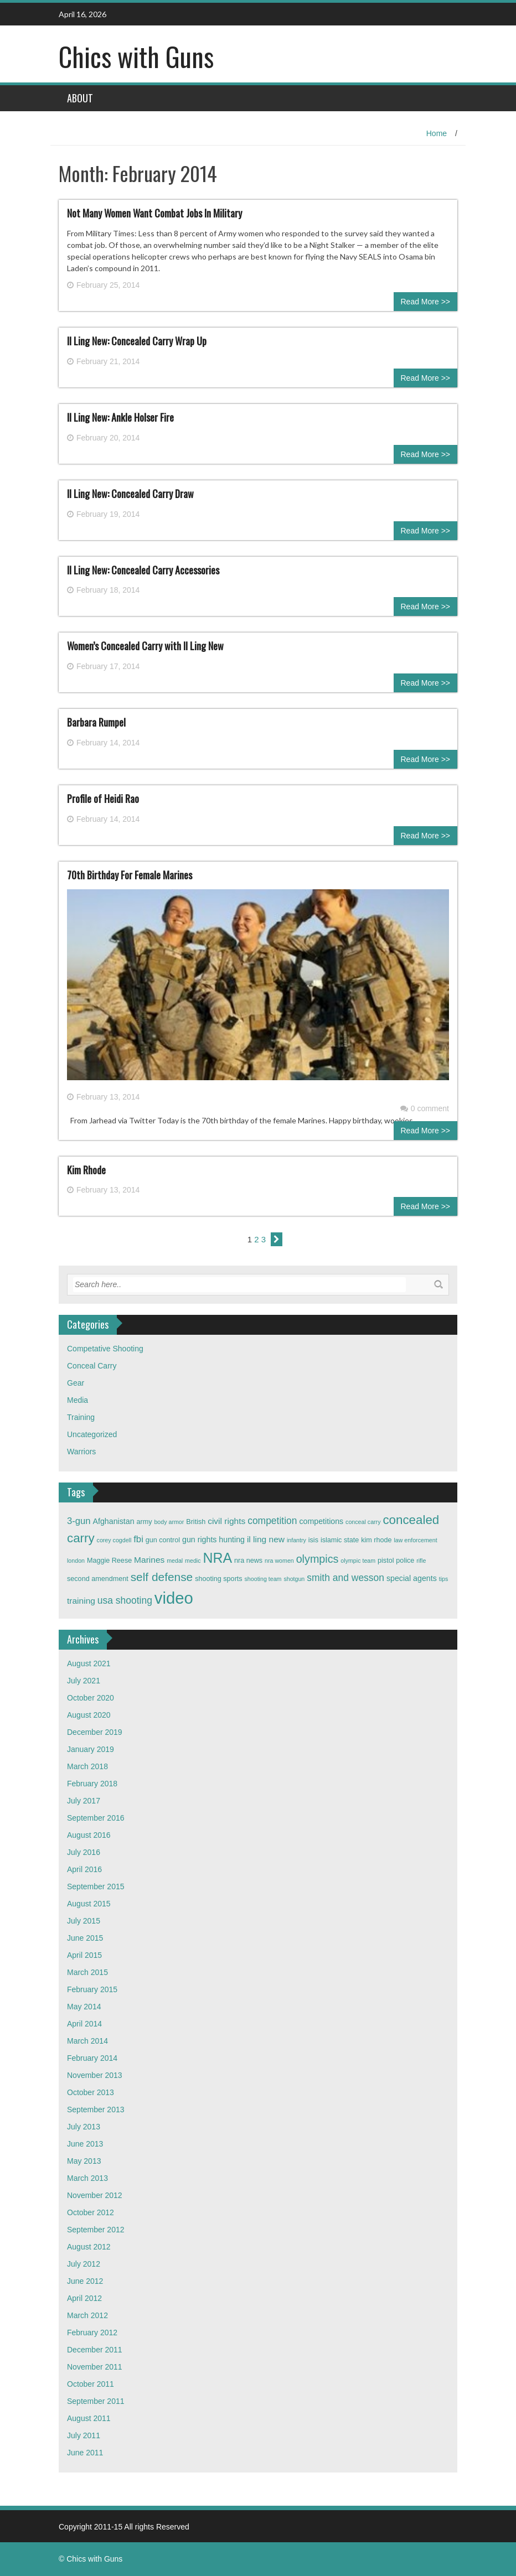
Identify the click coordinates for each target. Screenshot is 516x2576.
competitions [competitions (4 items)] (321, 1521)
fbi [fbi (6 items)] (138, 1539)
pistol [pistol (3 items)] (386, 1560)
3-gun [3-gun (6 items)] (79, 1521)
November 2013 (94, 2075)
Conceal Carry (91, 1365)
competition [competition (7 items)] (272, 1520)
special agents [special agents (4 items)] (411, 1578)
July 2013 (83, 2126)
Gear (75, 1382)
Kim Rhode (86, 1170)
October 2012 (90, 2212)
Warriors (81, 1451)
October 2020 (90, 1697)
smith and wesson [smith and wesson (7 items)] (345, 1577)
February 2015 (92, 1989)
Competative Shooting (105, 1348)
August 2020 (89, 1715)
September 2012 (96, 2229)
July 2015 (83, 1920)
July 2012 (83, 2263)
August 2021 (89, 1663)
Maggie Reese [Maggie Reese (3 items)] (109, 1560)
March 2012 (87, 2315)
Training (81, 1417)
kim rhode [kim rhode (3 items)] (376, 1540)
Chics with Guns (136, 56)
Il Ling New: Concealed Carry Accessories (143, 570)
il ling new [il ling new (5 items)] (266, 1539)
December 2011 (94, 2349)
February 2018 (92, 1783)
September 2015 (96, 1886)
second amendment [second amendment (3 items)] (97, 1579)
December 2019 (94, 1732)
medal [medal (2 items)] (175, 1560)
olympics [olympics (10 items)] (317, 1559)
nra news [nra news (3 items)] (248, 1560)
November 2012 (94, 2195)
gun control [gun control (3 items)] (163, 1540)
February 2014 (92, 2058)
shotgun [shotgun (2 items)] (294, 1578)
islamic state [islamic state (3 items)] (340, 1540)
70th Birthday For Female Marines (129, 875)
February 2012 (92, 2332)
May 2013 (84, 2161)
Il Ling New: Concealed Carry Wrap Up (137, 341)
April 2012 (84, 2298)
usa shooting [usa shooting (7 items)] (124, 1600)
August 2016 (89, 1835)
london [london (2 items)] (76, 1560)
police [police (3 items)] (405, 1560)
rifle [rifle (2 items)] (421, 1560)
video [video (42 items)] (173, 1598)
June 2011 (85, 2452)
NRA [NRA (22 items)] (217, 1558)
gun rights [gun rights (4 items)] (199, 1539)
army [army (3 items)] (144, 1522)
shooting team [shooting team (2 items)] (263, 1578)
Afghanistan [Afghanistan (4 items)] (114, 1521)
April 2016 (84, 1869)
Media (77, 1400)
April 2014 (84, 2023)
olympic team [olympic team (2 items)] (357, 1560)
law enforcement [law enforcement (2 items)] (415, 1540)
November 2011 (94, 2366)
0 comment (424, 1108)
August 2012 (89, 2246)
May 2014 (84, 2006)
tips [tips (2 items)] (443, 1578)
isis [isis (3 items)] (313, 1540)
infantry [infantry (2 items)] (296, 1540)
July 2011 (83, 2435)
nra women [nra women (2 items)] (279, 1560)
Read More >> (426, 301)
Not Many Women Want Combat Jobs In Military (154, 213)
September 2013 (96, 2109)
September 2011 (96, 2401)
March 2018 (87, 1766)
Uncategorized (92, 1434)
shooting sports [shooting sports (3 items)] (218, 1579)
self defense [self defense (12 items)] (162, 1577)
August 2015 (89, 1903)
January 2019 (90, 1749)
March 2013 (87, 2178)
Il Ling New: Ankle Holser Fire (120, 417)
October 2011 (90, 2384)
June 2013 (85, 2143)
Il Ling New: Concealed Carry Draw (130, 493)
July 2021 (83, 1680)
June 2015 (85, 1938)
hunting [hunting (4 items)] (232, 1539)
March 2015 (87, 1972)
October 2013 (90, 2092)
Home (436, 133)
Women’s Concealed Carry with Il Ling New (145, 646)
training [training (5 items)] (81, 1600)
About (80, 98)
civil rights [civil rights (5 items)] (226, 1521)
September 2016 (96, 1817)
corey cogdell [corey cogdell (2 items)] (114, 1540)
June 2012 (85, 2281)
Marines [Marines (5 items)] (149, 1559)
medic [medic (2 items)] (192, 1560)
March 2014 (87, 2040)
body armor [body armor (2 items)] (169, 1521)
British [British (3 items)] (195, 1522)
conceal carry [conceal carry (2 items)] (362, 1521)
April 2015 (84, 1955)
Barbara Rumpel (96, 722)
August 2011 (89, 2418)
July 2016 (83, 1852)
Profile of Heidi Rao (103, 798)
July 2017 (83, 1800)
